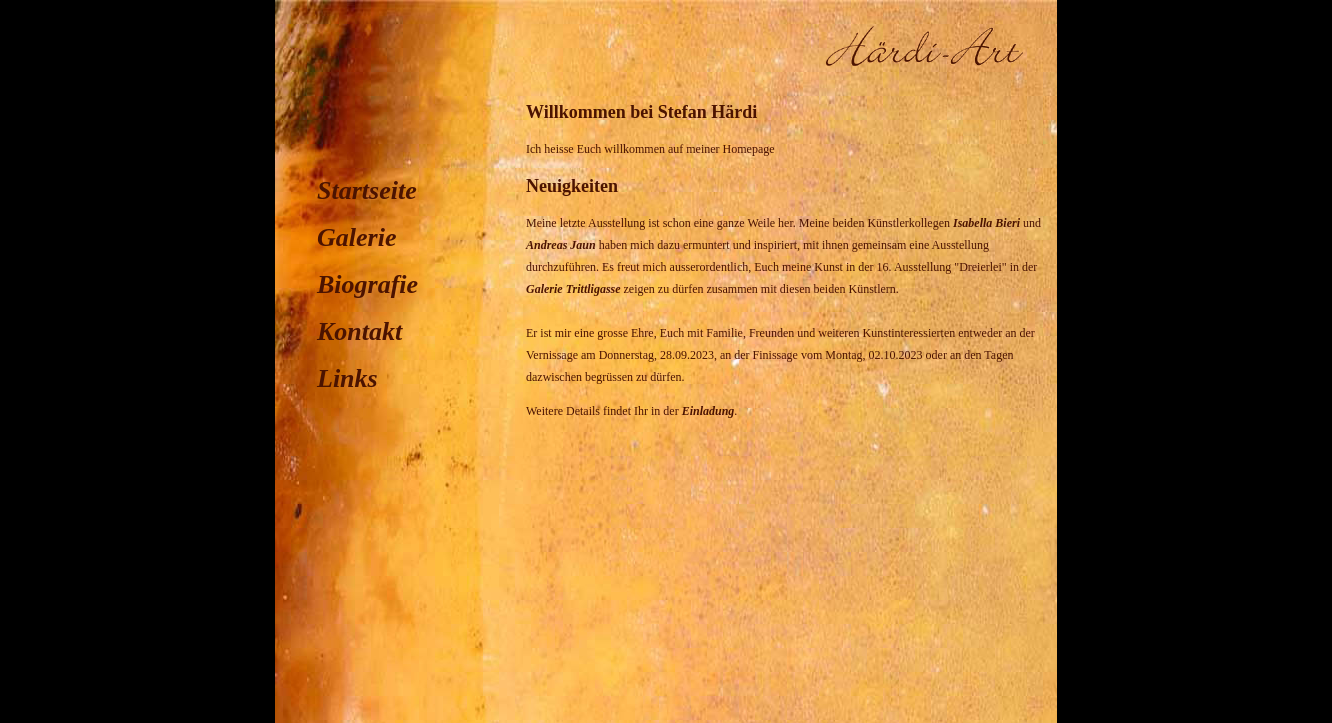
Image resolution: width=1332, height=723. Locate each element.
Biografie (367, 284)
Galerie (356, 237)
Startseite (367, 190)
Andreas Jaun (561, 245)
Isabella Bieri (986, 223)
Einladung (708, 411)
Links (347, 378)
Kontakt (359, 331)
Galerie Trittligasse (573, 289)
